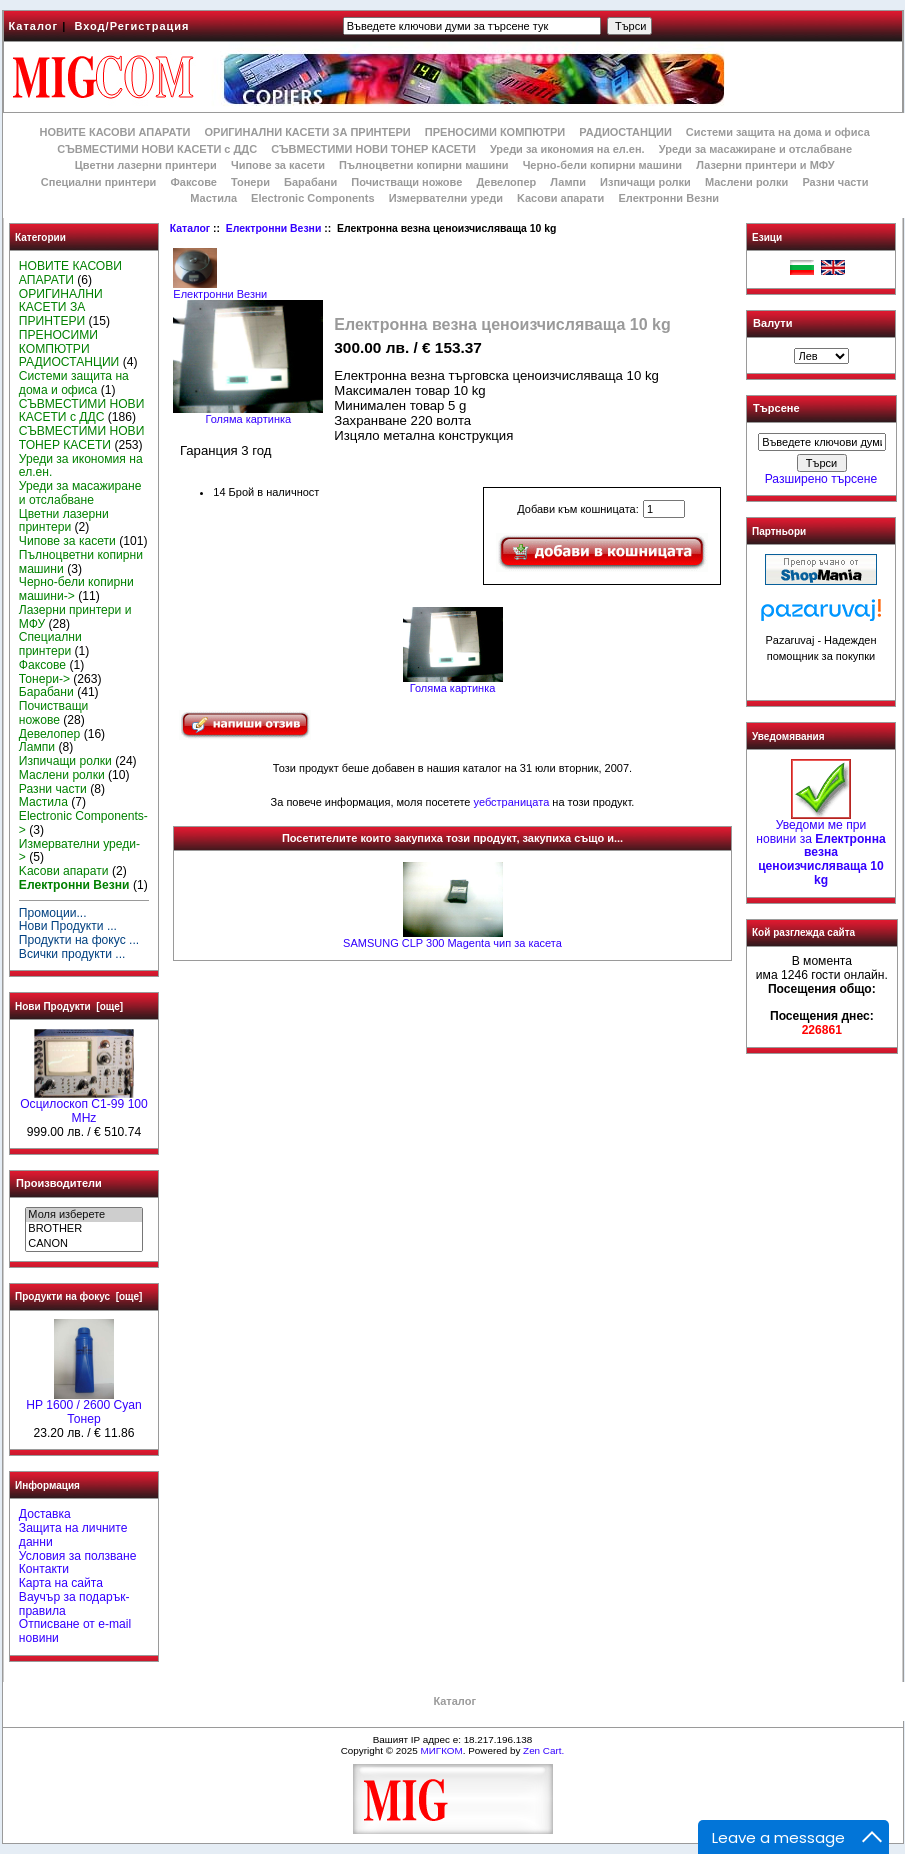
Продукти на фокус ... (79, 940)
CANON (83, 1244)
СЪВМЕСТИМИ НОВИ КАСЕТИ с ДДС (157, 149)
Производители (59, 1183)
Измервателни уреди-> (79, 851)
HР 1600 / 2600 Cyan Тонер (84, 1407)
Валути (772, 323)
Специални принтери (99, 182)
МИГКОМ (441, 1750)
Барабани (310, 182)
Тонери (250, 182)
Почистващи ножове (406, 182)
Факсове (193, 182)
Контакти (44, 1569)
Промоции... (53, 913)
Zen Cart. (543, 1750)
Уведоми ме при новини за (820, 847)
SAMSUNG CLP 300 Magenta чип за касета (452, 943)
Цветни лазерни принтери (146, 165)
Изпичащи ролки (645, 182)
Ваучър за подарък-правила (74, 1604)
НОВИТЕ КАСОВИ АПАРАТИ (114, 132)
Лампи (568, 182)
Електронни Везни (274, 228)
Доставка (45, 1514)
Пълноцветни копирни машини (424, 165)
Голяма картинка (453, 683)
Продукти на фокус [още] (78, 1296)
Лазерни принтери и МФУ (765, 165)
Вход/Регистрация (131, 26)
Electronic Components (312, 198)
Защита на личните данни (73, 1535)
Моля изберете (83, 1215)
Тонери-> (44, 679)
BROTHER (83, 1229)
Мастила (213, 198)
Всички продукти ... (72, 954)
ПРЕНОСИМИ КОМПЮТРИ (495, 132)
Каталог (34, 26)
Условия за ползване (78, 1556)
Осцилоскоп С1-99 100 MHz (84, 1106)
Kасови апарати (560, 198)
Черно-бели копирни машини (602, 165)
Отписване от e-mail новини (75, 1631)
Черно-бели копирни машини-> (76, 589)
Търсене (776, 409)
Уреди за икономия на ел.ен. (567, 149)
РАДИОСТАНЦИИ (625, 132)
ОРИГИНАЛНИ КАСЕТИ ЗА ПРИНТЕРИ (308, 132)
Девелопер (506, 182)
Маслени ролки (746, 182)
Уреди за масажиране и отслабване (755, 149)
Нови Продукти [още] (69, 1006)
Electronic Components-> (83, 823)
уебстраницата (512, 802)
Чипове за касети (278, 165)
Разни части (835, 182)
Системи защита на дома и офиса (778, 132)
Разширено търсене (821, 479)
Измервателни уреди (446, 198)
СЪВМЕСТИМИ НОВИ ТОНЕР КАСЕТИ (373, 149)
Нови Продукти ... (68, 926)
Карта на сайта (61, 1583)
